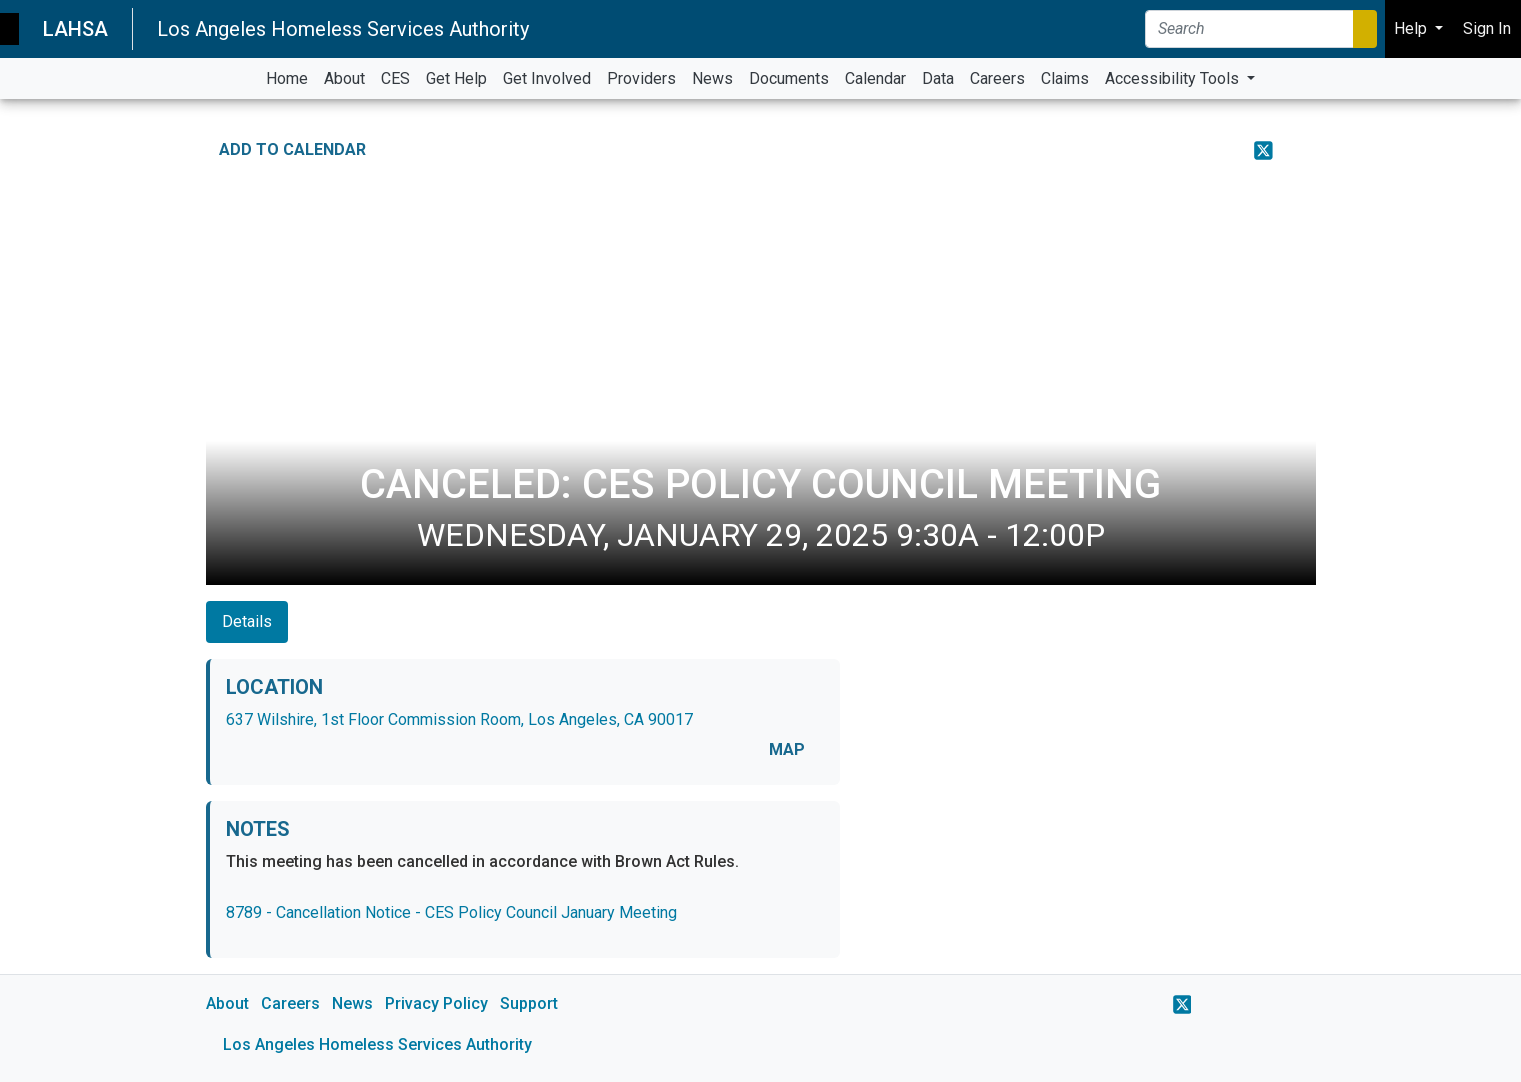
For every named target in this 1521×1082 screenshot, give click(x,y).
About (227, 1003)
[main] (760, 590)
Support (529, 1003)
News (352, 1003)
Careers (290, 1003)
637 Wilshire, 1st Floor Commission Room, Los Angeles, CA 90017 (459, 719)
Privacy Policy (436, 1003)
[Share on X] (1263, 150)
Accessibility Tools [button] (1174, 78)
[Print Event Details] (1303, 150)
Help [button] (1412, 28)
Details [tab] (247, 621)
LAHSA (75, 29)
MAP (787, 749)
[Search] (1249, 29)
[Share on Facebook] (1224, 150)
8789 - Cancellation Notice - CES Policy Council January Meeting (451, 912)
